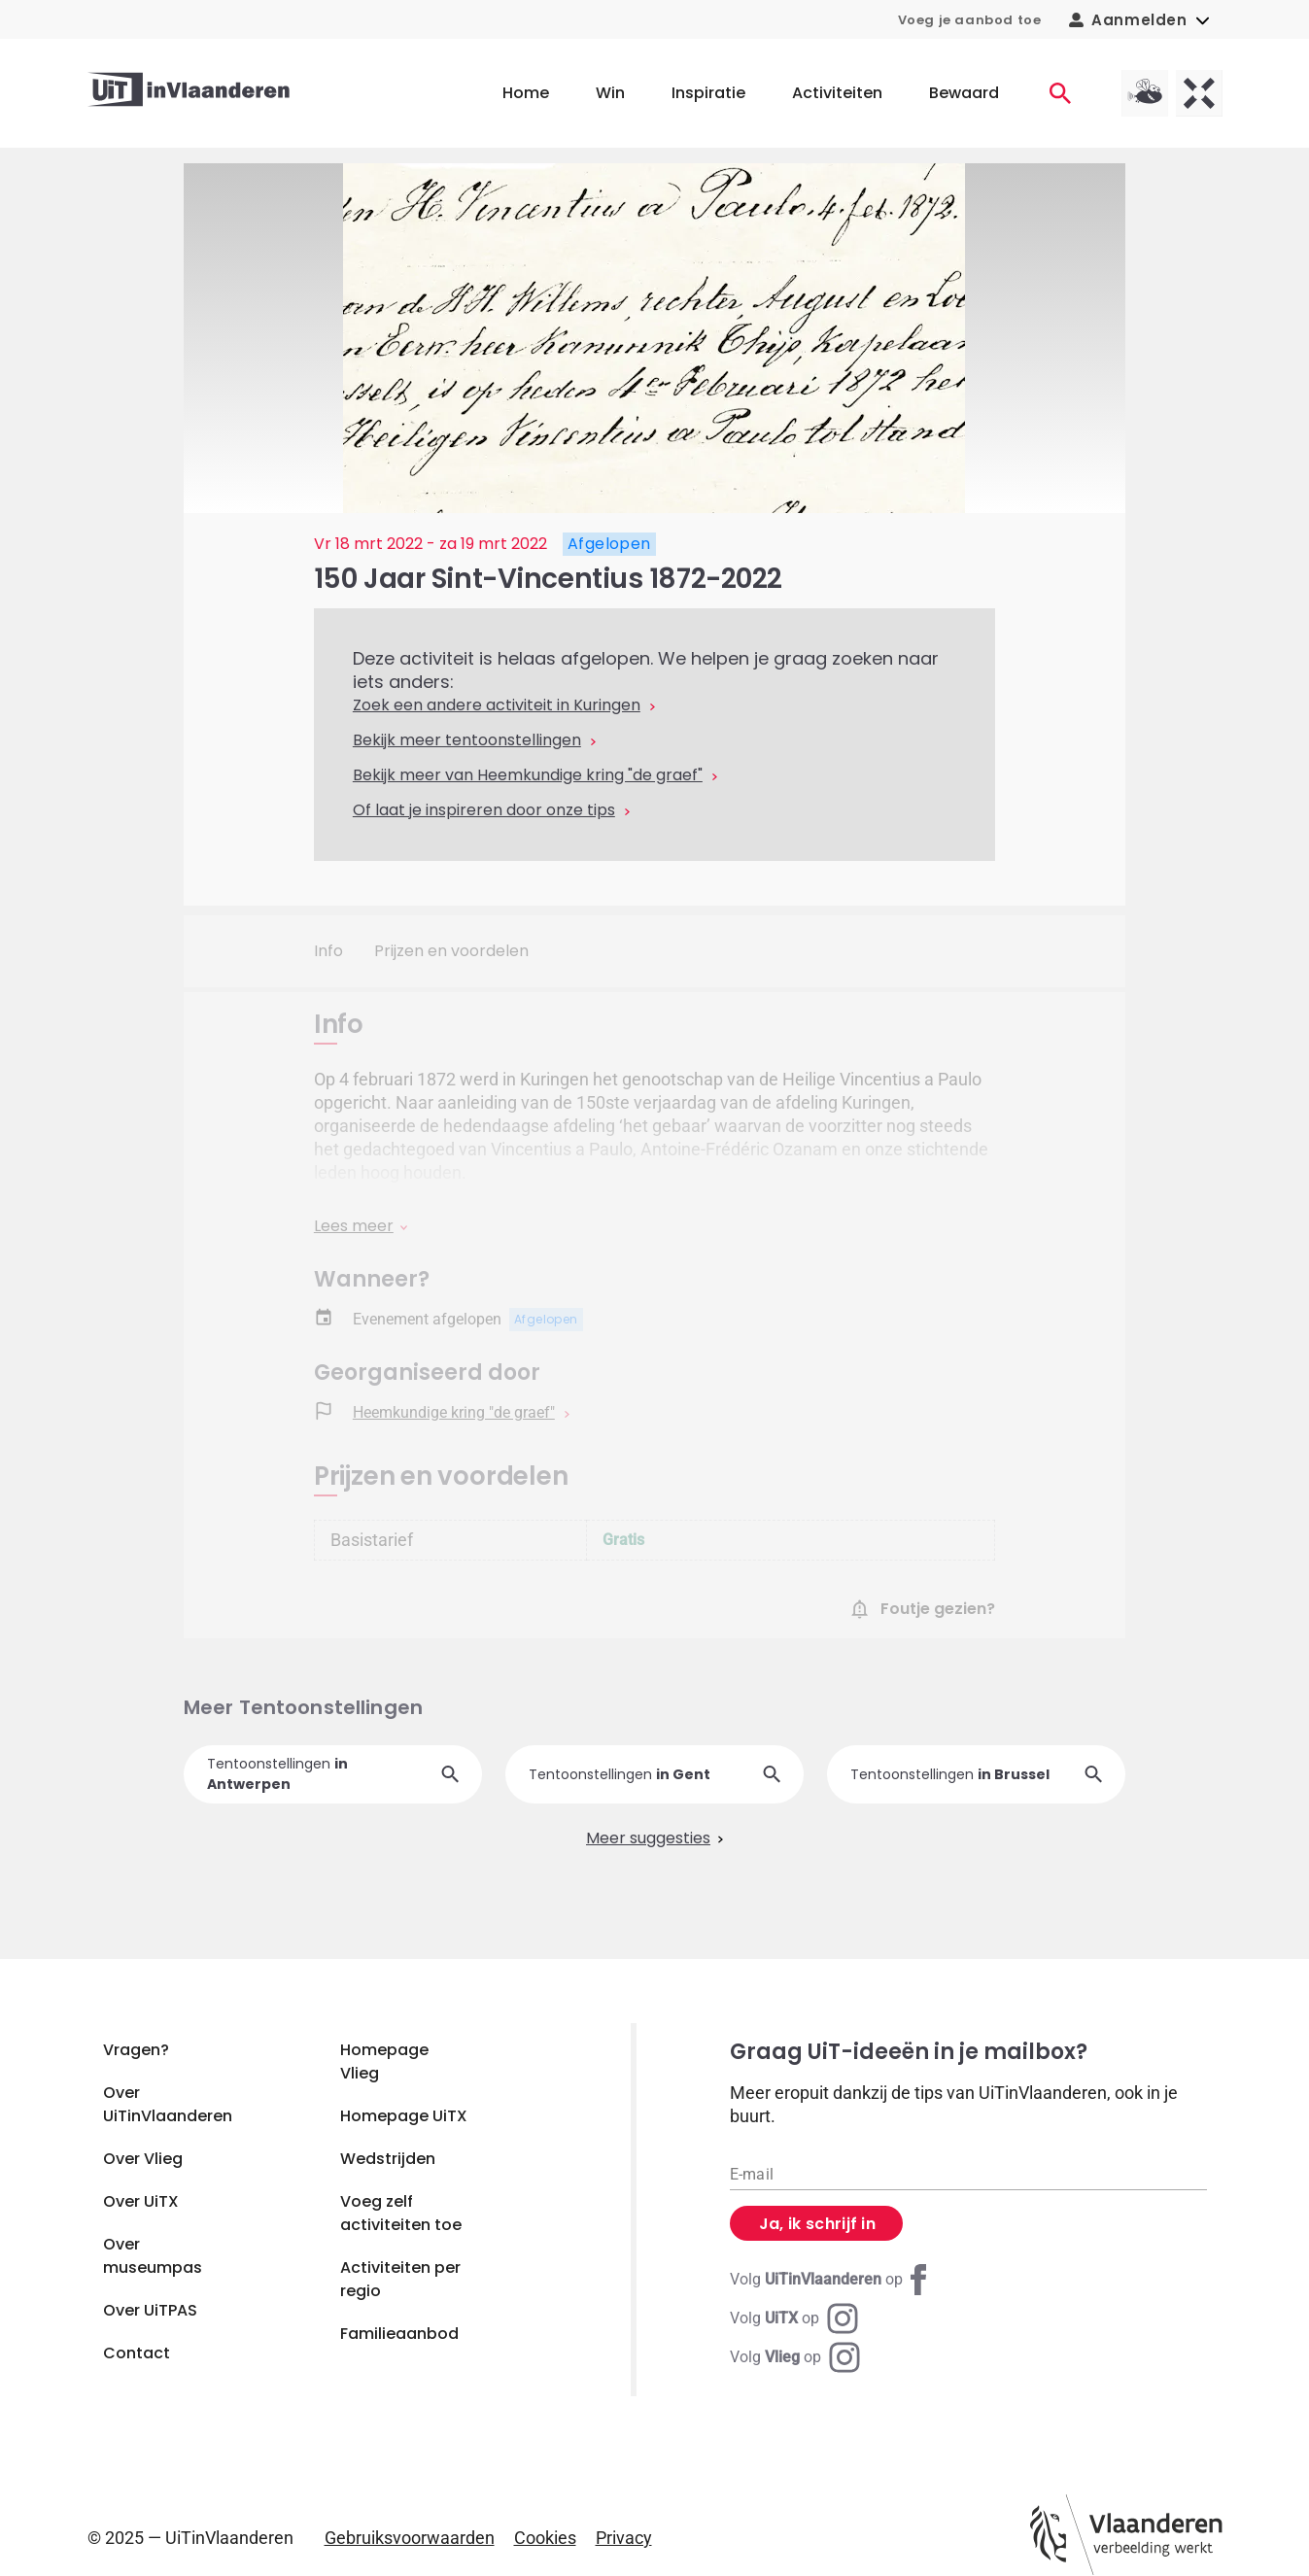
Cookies (545, 2537)
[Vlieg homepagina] (1144, 93)
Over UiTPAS (150, 2310)
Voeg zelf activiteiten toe (401, 2213)
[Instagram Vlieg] (795, 2357)
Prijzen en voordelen (451, 951)
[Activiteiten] (1060, 93)
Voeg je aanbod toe (970, 20)
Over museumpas (152, 2256)
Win (610, 93)
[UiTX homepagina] (1199, 93)
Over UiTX (141, 2201)
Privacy (624, 2537)
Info (328, 951)
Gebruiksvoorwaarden (410, 2537)
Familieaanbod (399, 2333)
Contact (136, 2353)
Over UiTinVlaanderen (167, 2104)
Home (525, 93)
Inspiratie (708, 93)
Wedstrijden (387, 2158)
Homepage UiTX (403, 2116)
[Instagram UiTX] (794, 2318)
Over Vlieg (143, 2158)
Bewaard (964, 93)
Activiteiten (837, 93)
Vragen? (136, 2050)
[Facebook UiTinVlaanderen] (832, 2279)
